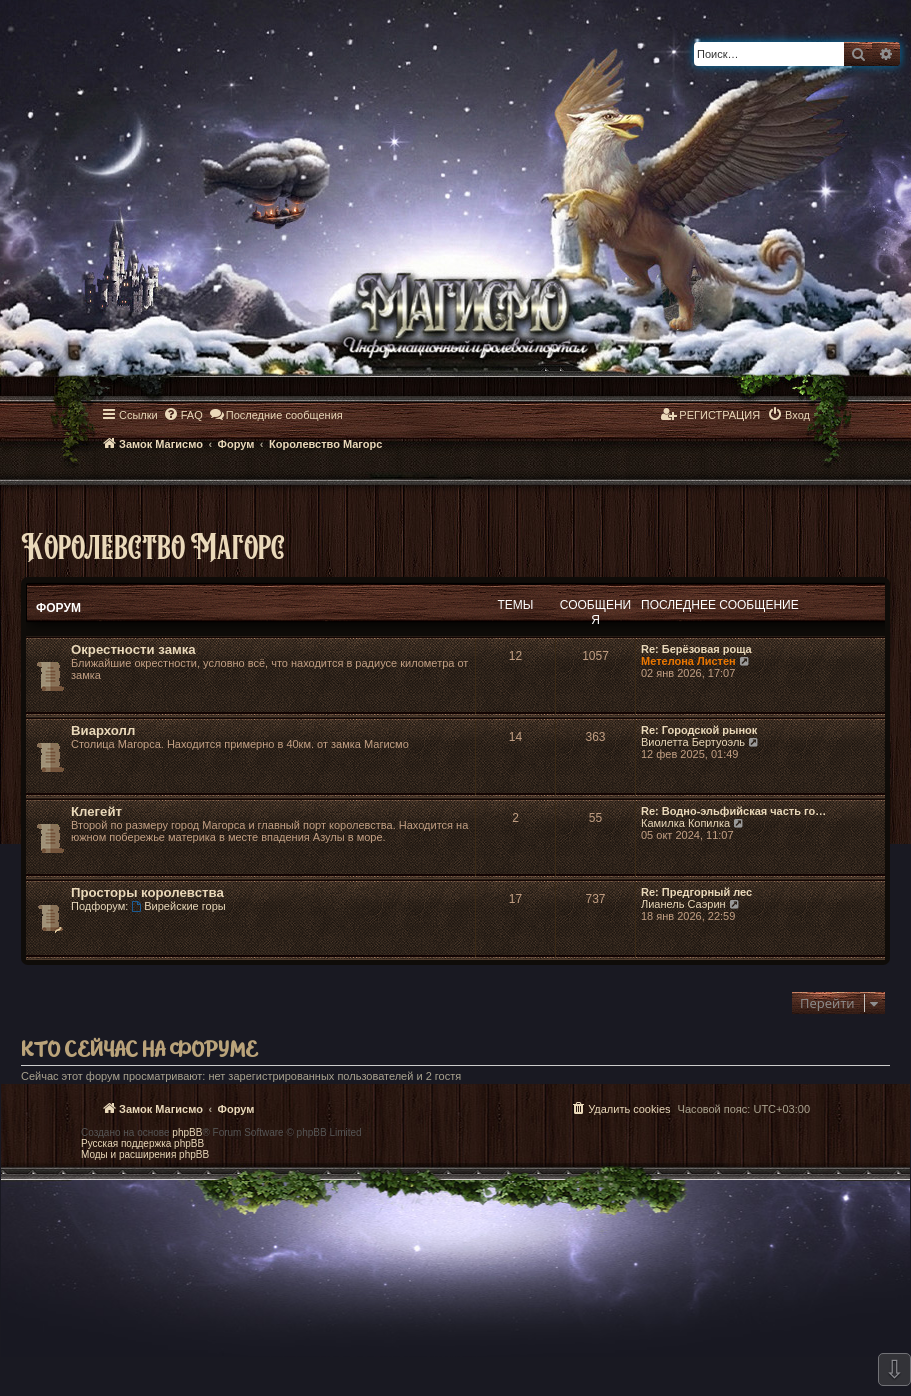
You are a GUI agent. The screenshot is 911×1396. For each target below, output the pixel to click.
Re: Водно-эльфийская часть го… (733, 811)
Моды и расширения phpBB (145, 1154)
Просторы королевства (147, 892)
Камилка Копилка (685, 823)
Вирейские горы (178, 906)
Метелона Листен (688, 661)
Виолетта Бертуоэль (693, 742)
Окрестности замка (133, 649)
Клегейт (96, 811)
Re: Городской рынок (699, 730)
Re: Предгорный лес (696, 892)
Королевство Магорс (153, 545)
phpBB (187, 1132)
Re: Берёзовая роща (696, 649)
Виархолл (103, 730)
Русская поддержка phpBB (142, 1143)
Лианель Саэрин (683, 904)
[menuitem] (183, 415)
